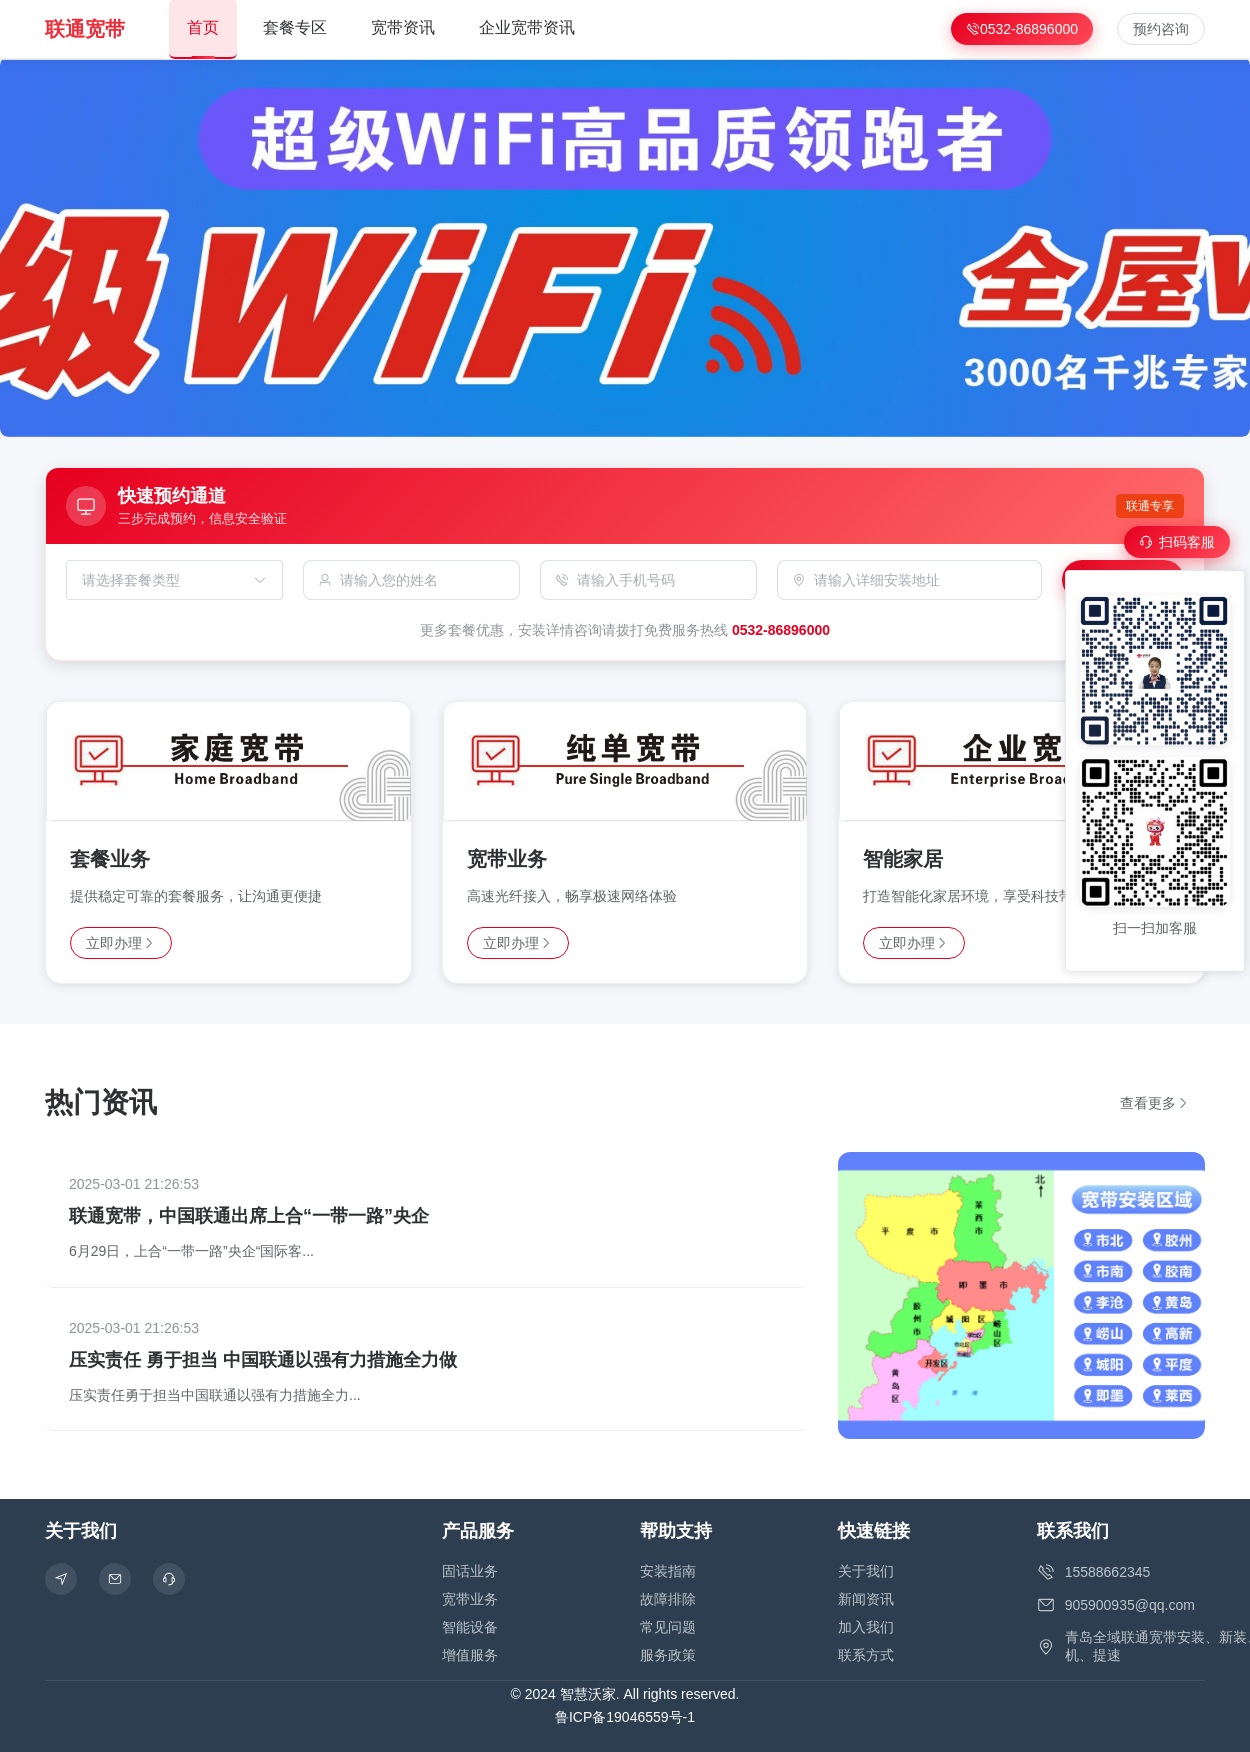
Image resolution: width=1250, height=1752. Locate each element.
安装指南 (668, 1571)
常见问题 (668, 1627)
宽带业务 (470, 1599)
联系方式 (866, 1655)
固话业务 (470, 1571)
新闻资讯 (866, 1599)
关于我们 (866, 1571)
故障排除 (668, 1599)
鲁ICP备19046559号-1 (625, 1717)
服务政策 (668, 1655)
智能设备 (470, 1627)
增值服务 (470, 1655)
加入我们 (866, 1627)
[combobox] (164, 580)
